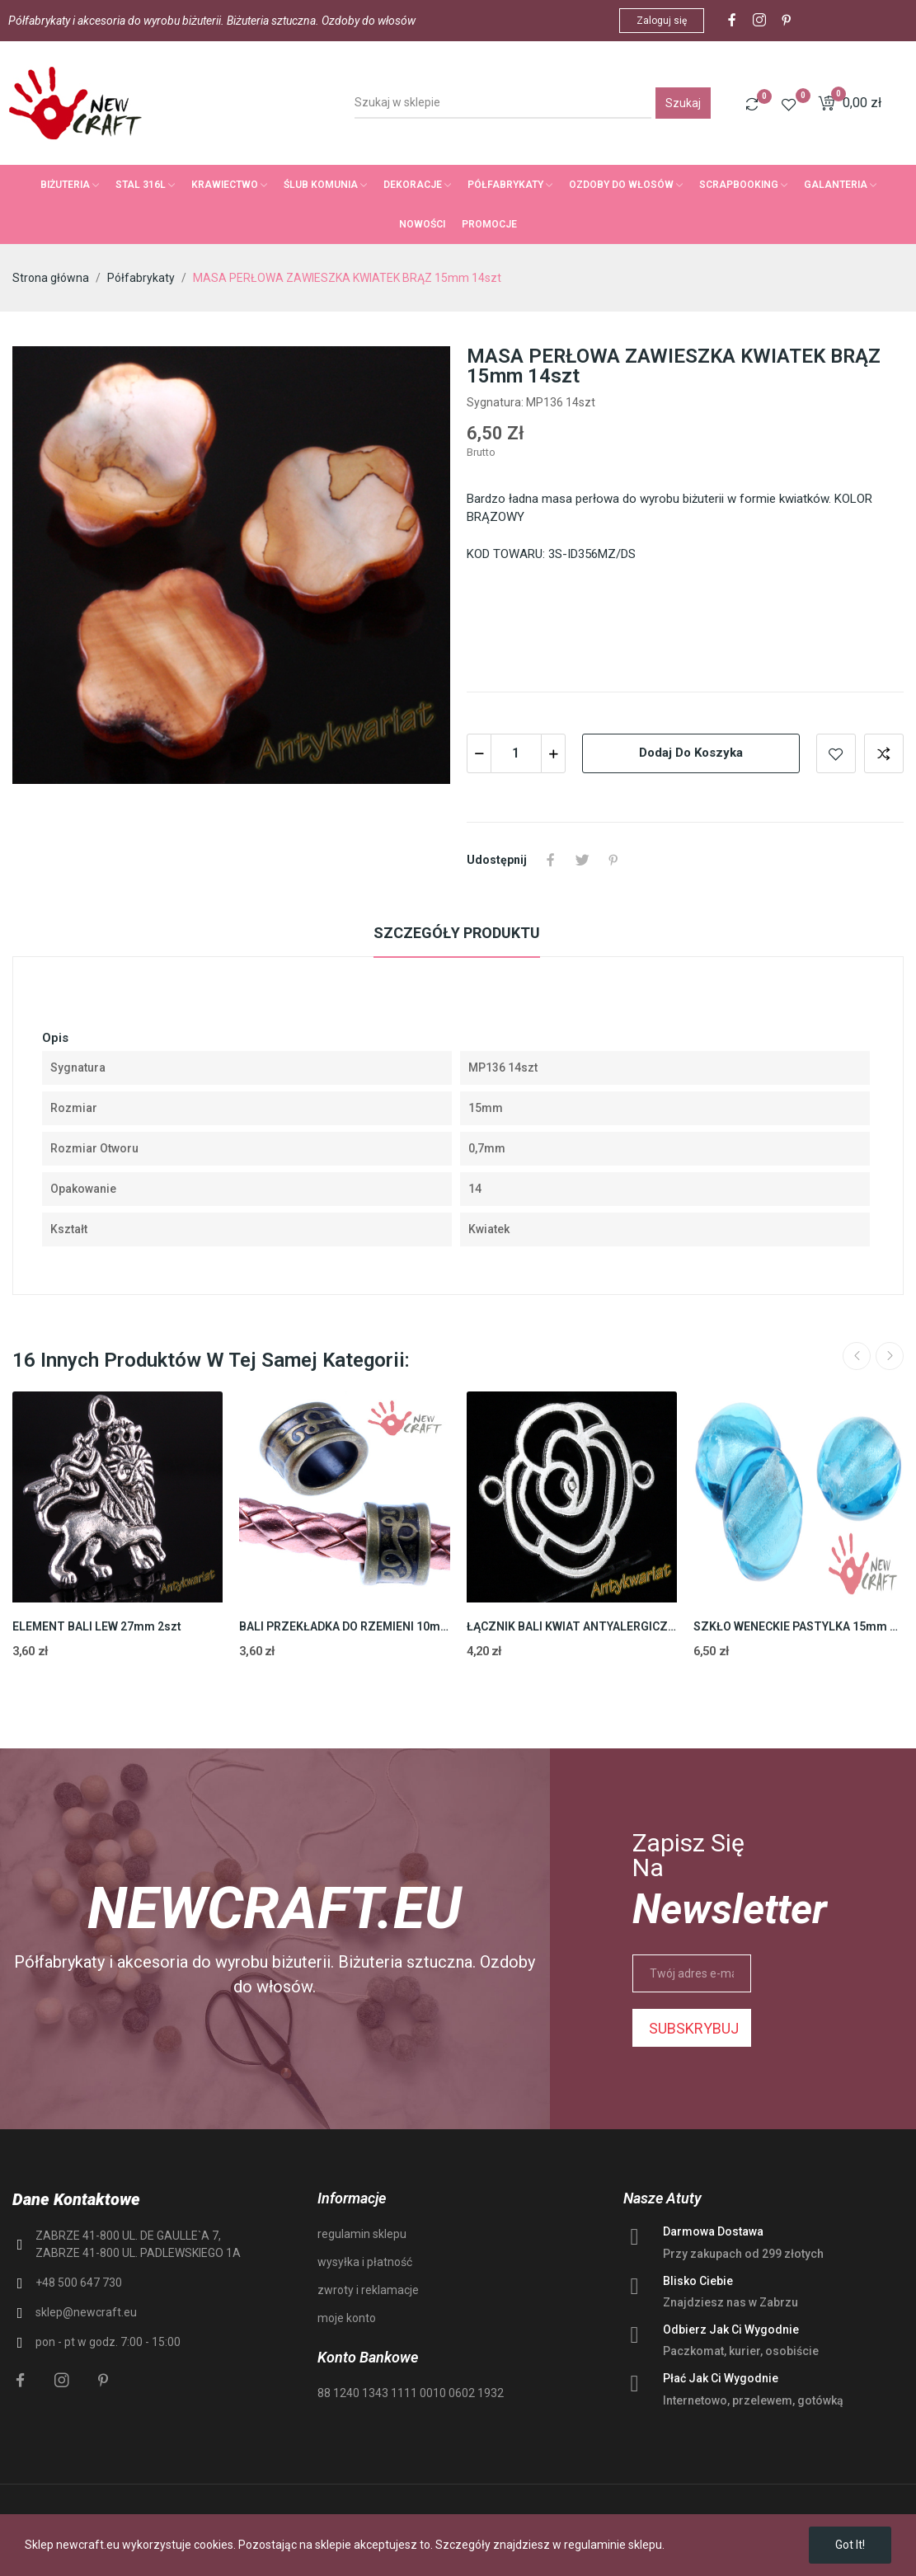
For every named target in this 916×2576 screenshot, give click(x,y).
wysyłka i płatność (364, 2262)
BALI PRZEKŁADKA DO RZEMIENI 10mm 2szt (344, 1626)
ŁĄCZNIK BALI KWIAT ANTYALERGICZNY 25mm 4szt (572, 1626)
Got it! (850, 2544)
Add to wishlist (836, 753)
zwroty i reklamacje (368, 2290)
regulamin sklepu (361, 2234)
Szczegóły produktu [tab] (456, 932)
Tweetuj (582, 859)
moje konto (346, 2318)
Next (890, 1356)
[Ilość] (516, 753)
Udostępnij (550, 859)
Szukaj (683, 103)
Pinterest (613, 859)
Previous (857, 1356)
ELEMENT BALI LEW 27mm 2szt (96, 1626)
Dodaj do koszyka (691, 752)
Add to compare (884, 753)
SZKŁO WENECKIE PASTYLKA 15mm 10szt (798, 1626)
